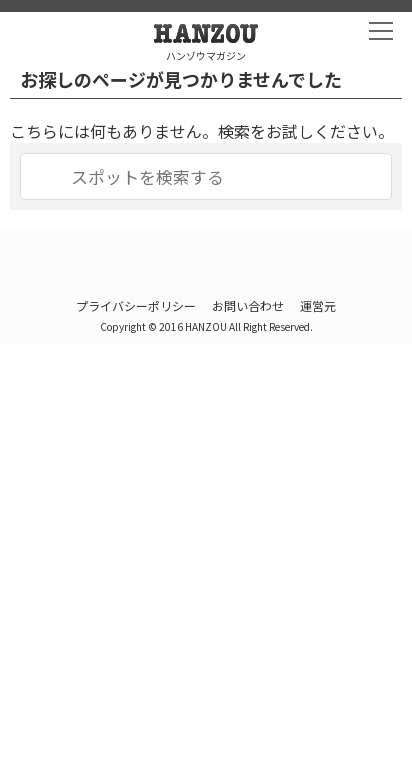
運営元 (318, 305)
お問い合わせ (248, 305)
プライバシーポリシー (136, 305)
